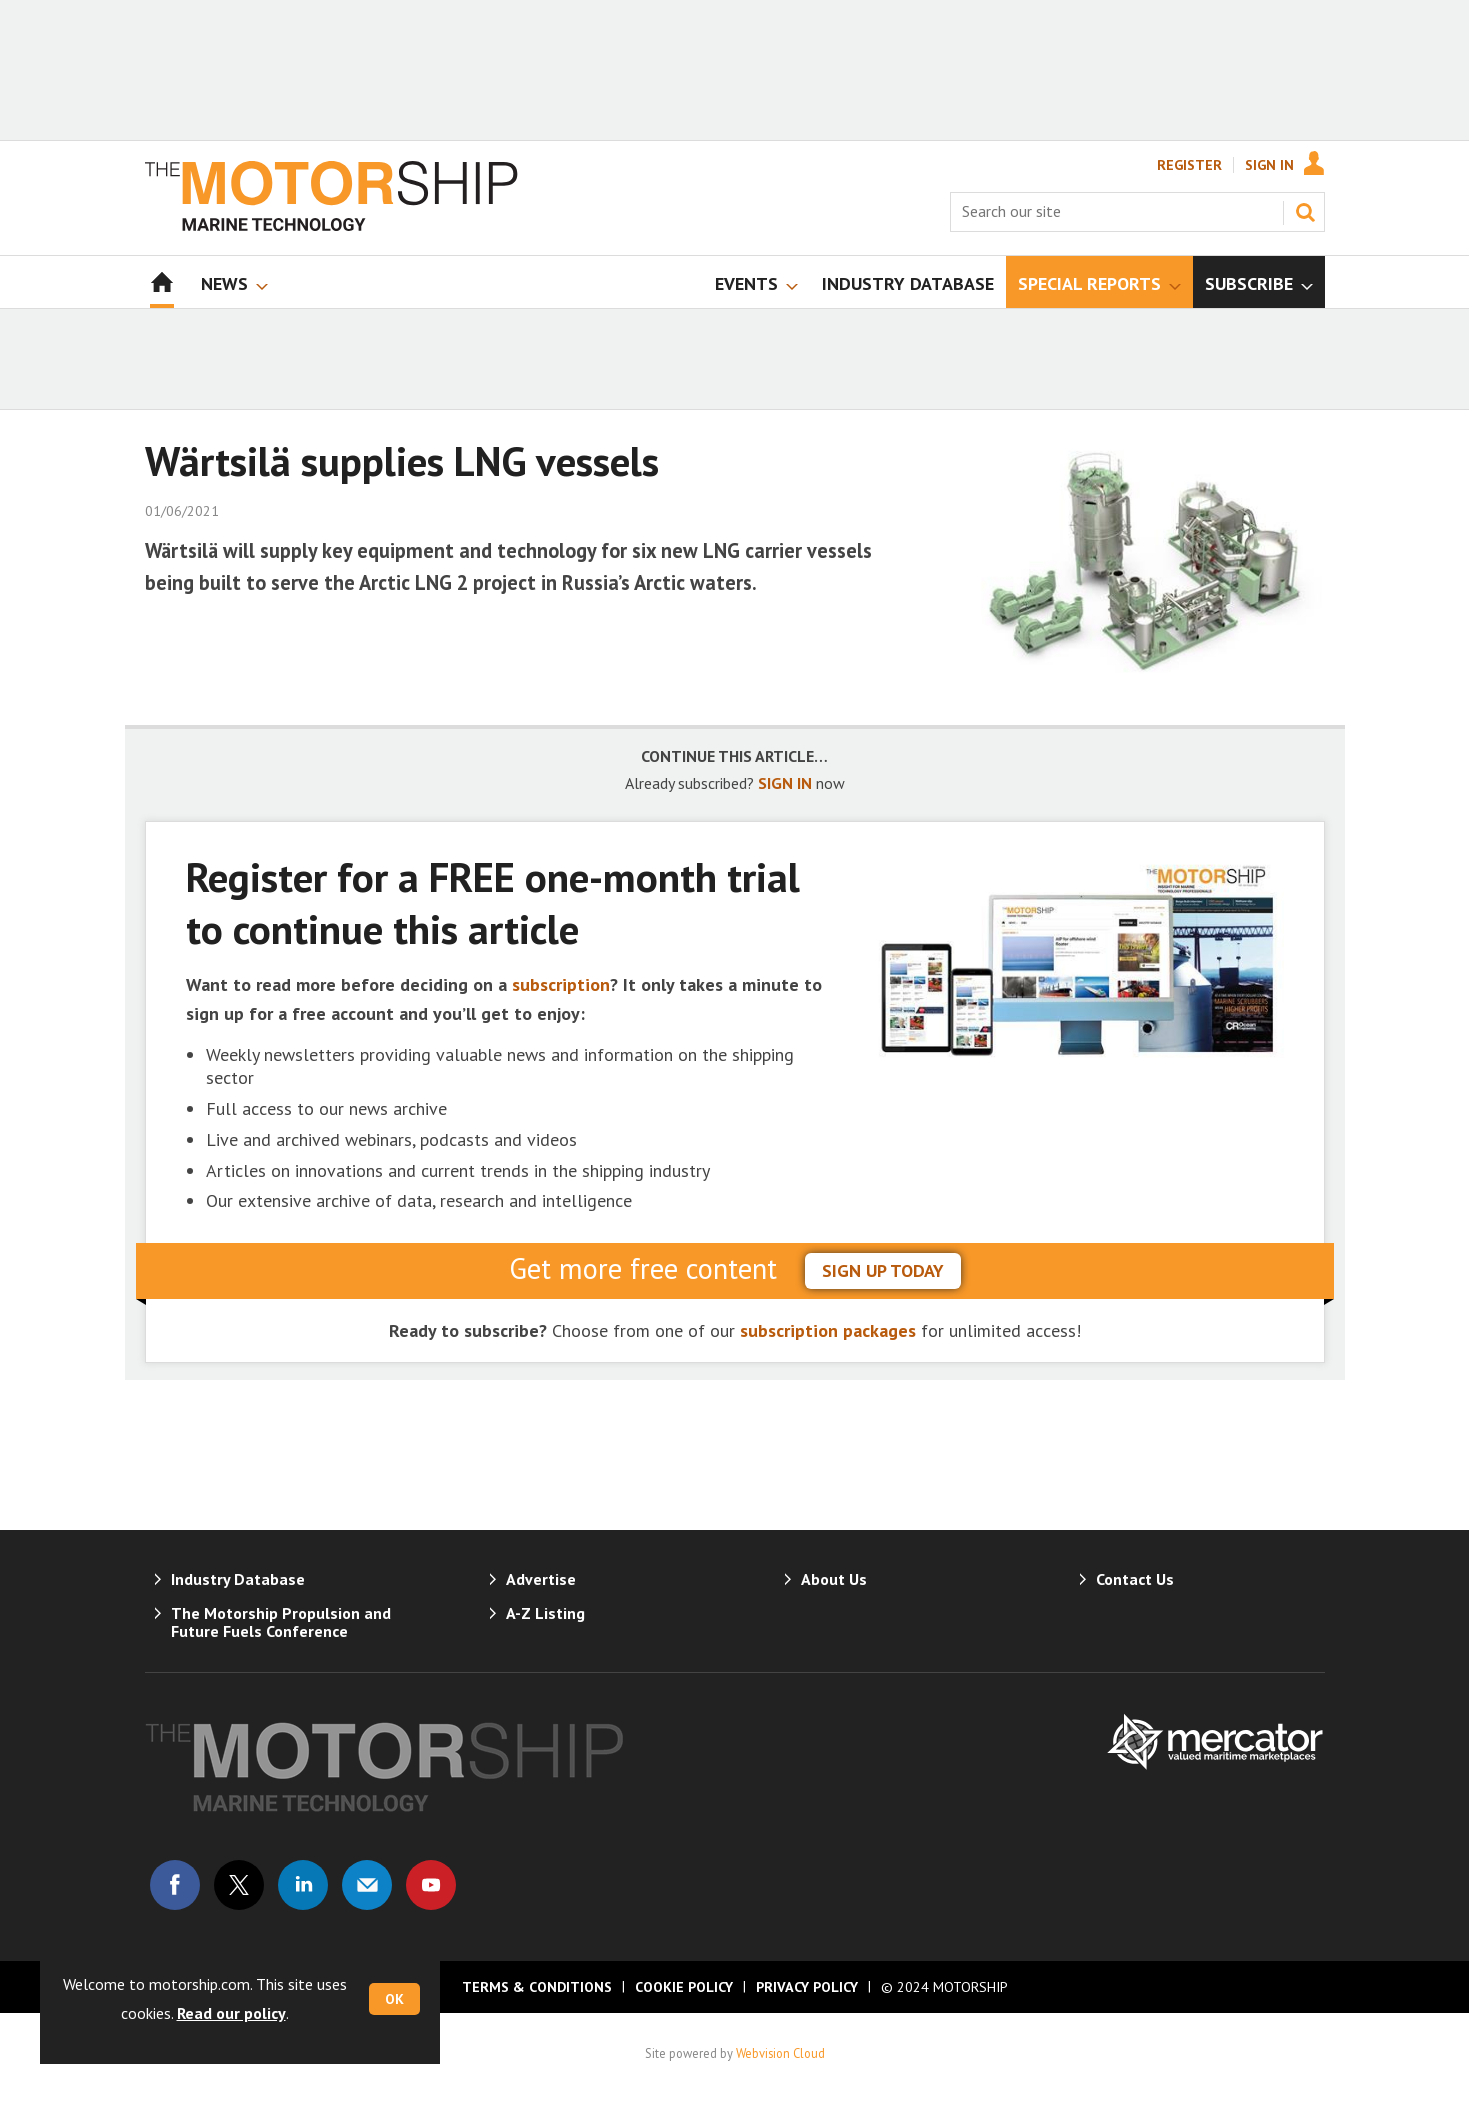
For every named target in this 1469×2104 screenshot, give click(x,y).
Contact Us (1135, 1579)
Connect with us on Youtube (431, 1885)
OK (394, 1999)
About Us (834, 1579)
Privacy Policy (807, 1987)
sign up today (883, 1270)
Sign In (1269, 165)
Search (1305, 212)
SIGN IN (785, 783)
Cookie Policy (684, 1987)
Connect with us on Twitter (239, 1885)
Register (1189, 165)
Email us (367, 1885)
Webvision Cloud (780, 2053)
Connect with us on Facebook (175, 1885)
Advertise (541, 1579)
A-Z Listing (545, 1613)
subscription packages (828, 1330)
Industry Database (238, 1579)
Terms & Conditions (537, 1987)
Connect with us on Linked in (303, 1885)
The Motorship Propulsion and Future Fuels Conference (281, 1622)
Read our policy (231, 2013)
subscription (561, 984)
